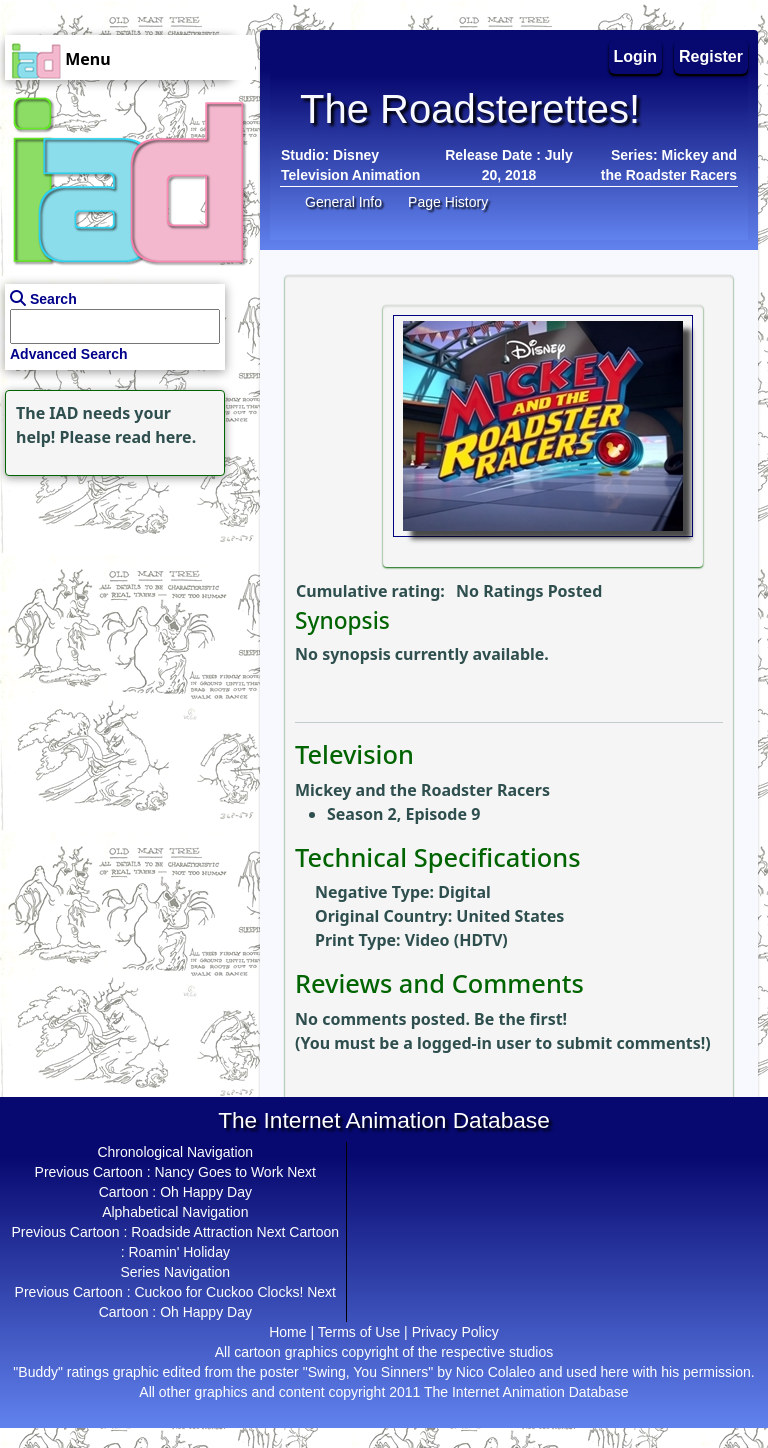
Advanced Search (69, 354)
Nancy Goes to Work (218, 1172)
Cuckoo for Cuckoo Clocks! (218, 1292)
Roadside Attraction (191, 1232)
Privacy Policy (455, 1332)
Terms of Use (359, 1332)
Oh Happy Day (206, 1192)
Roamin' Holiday (179, 1252)
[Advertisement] (125, 606)
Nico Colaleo (495, 1372)
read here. (155, 437)
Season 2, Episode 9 (403, 814)
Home (287, 1332)
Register (711, 56)
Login (636, 56)
